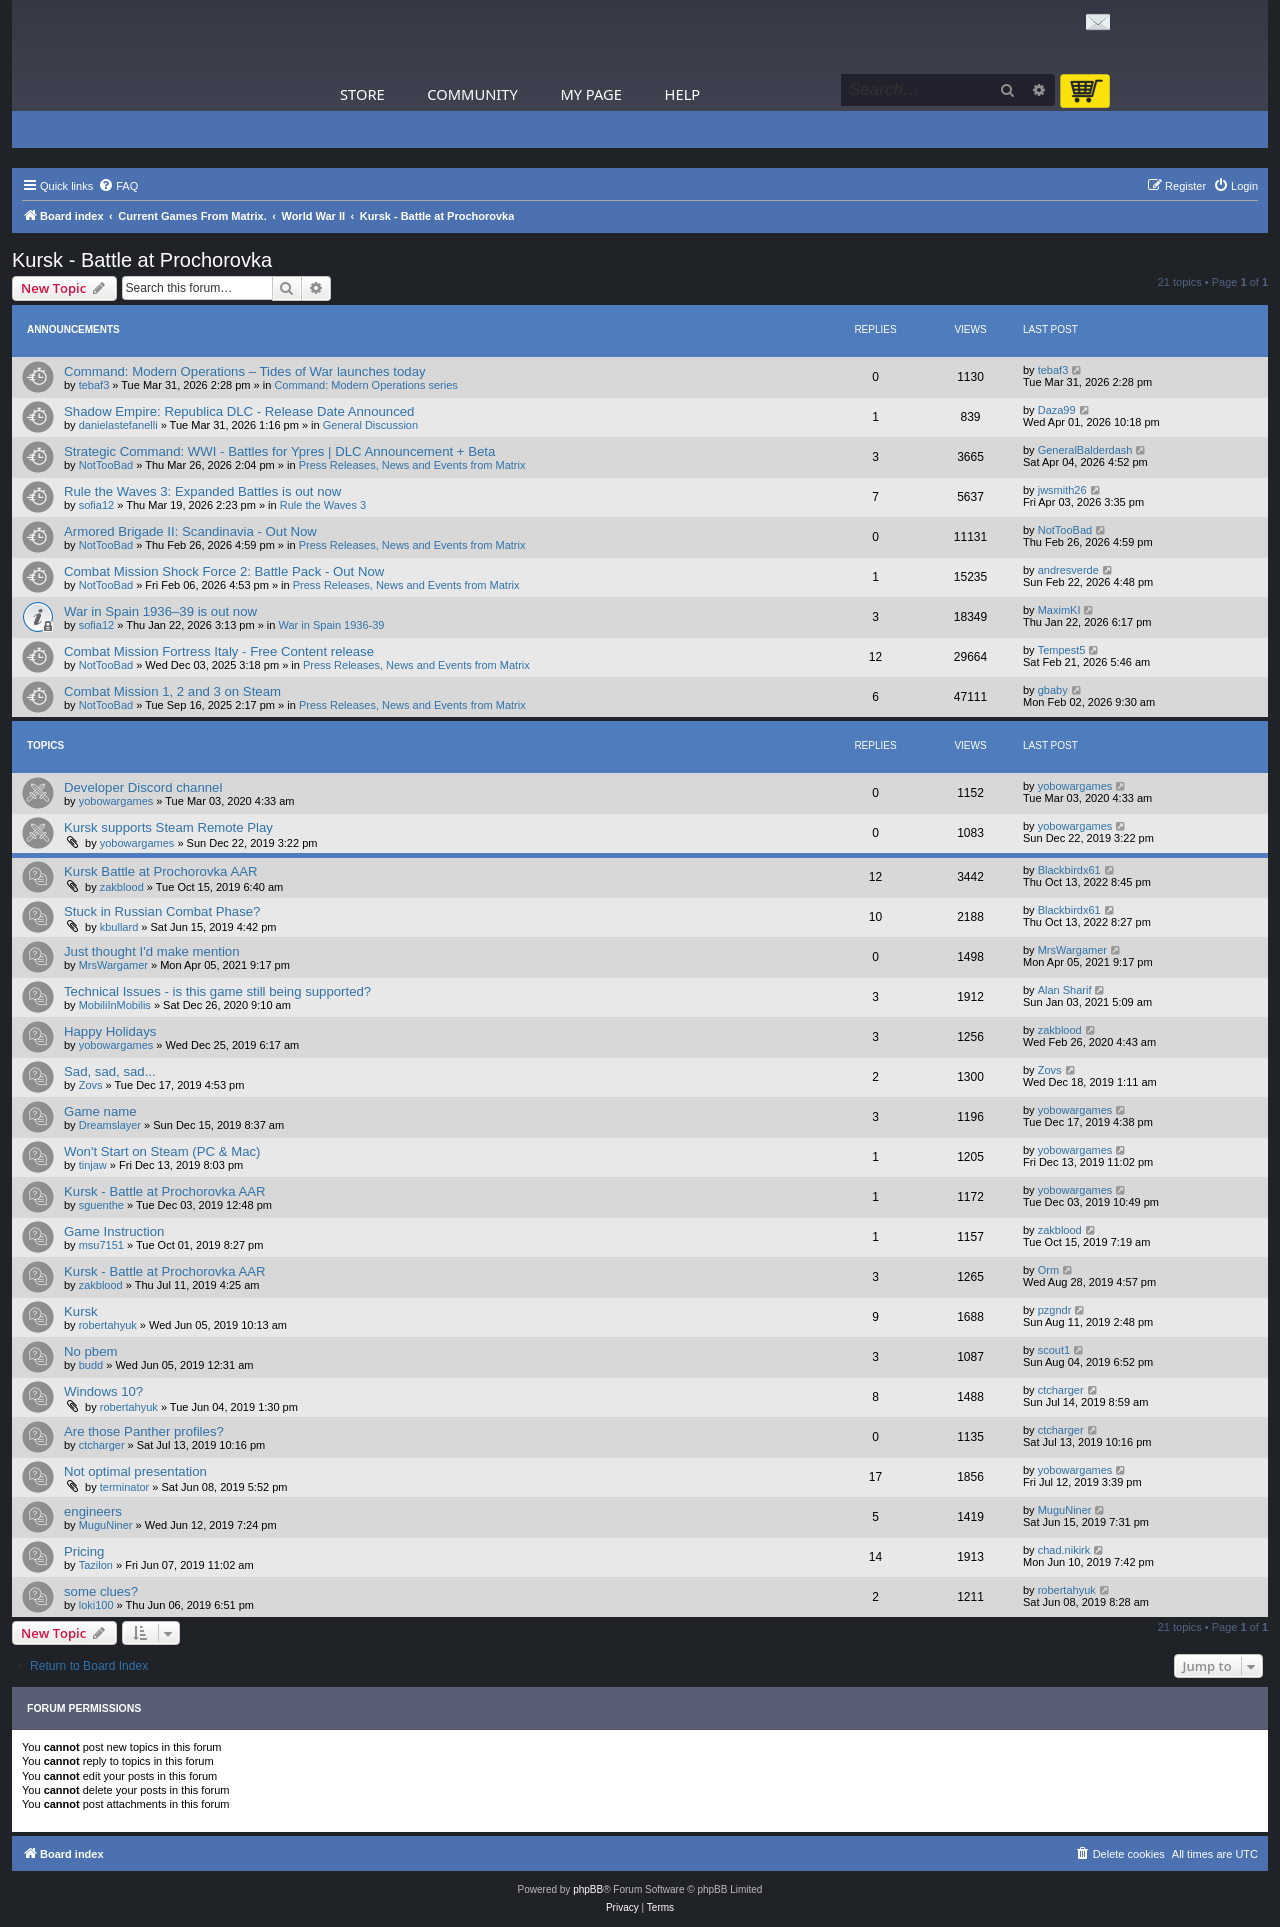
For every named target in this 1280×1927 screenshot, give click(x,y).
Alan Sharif (1065, 990)
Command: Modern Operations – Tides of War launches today (245, 371)
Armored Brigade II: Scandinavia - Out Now (190, 531)
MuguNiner (106, 1525)
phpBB (588, 1889)
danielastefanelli (118, 425)
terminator (125, 1487)
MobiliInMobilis (115, 1005)
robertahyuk (108, 1325)
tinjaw (93, 1165)
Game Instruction (114, 1231)
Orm (1048, 1270)
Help (683, 94)
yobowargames (116, 801)
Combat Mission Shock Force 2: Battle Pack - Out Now (224, 571)
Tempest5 (1062, 650)
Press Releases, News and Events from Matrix (412, 465)
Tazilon (96, 1565)
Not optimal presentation (135, 1471)
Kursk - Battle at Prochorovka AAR (165, 1191)
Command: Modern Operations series (365, 385)
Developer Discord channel (143, 787)
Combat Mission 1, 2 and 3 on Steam (172, 691)
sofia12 (96, 505)
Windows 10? (103, 1391)
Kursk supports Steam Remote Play (168, 827)
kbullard (119, 927)
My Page (591, 94)
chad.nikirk (1064, 1550)
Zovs (91, 1085)
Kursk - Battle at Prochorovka (142, 260)
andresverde (1068, 570)
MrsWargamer (113, 965)
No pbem (91, 1351)
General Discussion (370, 425)
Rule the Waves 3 (323, 505)
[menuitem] (118, 186)
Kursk (81, 1311)
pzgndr (1055, 1310)
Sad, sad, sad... (110, 1071)
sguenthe (101, 1205)
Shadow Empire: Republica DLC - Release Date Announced (239, 411)
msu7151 (101, 1245)
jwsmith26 (1062, 490)
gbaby (1053, 690)
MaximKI (1059, 610)
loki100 (96, 1605)
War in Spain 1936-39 (332, 625)
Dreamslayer (110, 1125)
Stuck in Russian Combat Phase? (162, 911)
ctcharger (1061, 1390)
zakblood (122, 887)
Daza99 (1057, 410)
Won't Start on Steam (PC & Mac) (162, 1151)
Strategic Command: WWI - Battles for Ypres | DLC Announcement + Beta (279, 451)
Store (362, 94)
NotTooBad (106, 465)
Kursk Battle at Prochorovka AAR (161, 871)
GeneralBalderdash (1085, 450)
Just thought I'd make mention (152, 951)
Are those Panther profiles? (144, 1431)
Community (472, 94)
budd (91, 1365)
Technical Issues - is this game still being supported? (217, 991)
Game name (100, 1111)
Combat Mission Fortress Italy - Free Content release (219, 651)
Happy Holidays (110, 1031)
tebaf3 (94, 385)
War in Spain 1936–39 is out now (160, 611)
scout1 (1054, 1350)
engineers (93, 1511)
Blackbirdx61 (1069, 870)
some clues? (101, 1591)
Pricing (84, 1551)
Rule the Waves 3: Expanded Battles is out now (202, 491)
